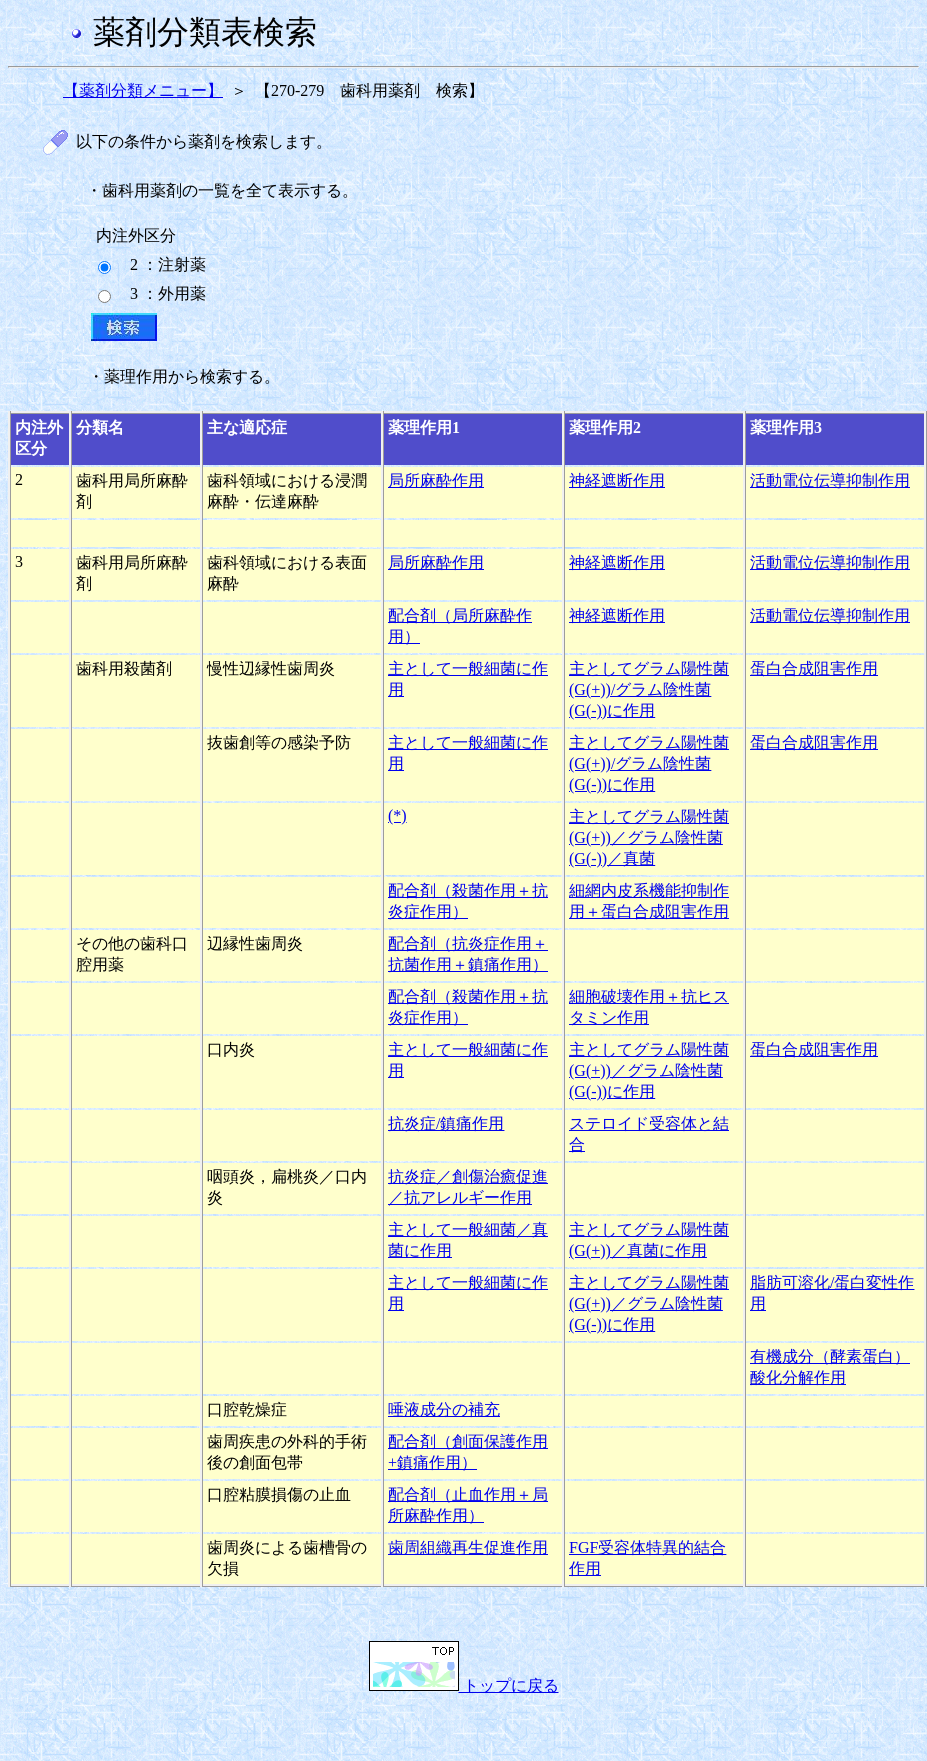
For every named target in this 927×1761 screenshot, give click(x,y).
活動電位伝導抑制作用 (830, 480)
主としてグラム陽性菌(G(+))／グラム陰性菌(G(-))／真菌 (649, 837)
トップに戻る (464, 1685)
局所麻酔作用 (436, 480)
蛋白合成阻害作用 (814, 668)
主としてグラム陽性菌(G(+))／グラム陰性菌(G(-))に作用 (649, 1070)
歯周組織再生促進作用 (468, 1547)
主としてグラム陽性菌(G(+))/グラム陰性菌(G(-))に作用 (649, 689)
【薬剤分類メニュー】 (143, 90)
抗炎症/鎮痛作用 (446, 1123)
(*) (397, 815)
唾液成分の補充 (444, 1409)
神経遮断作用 (617, 480)
